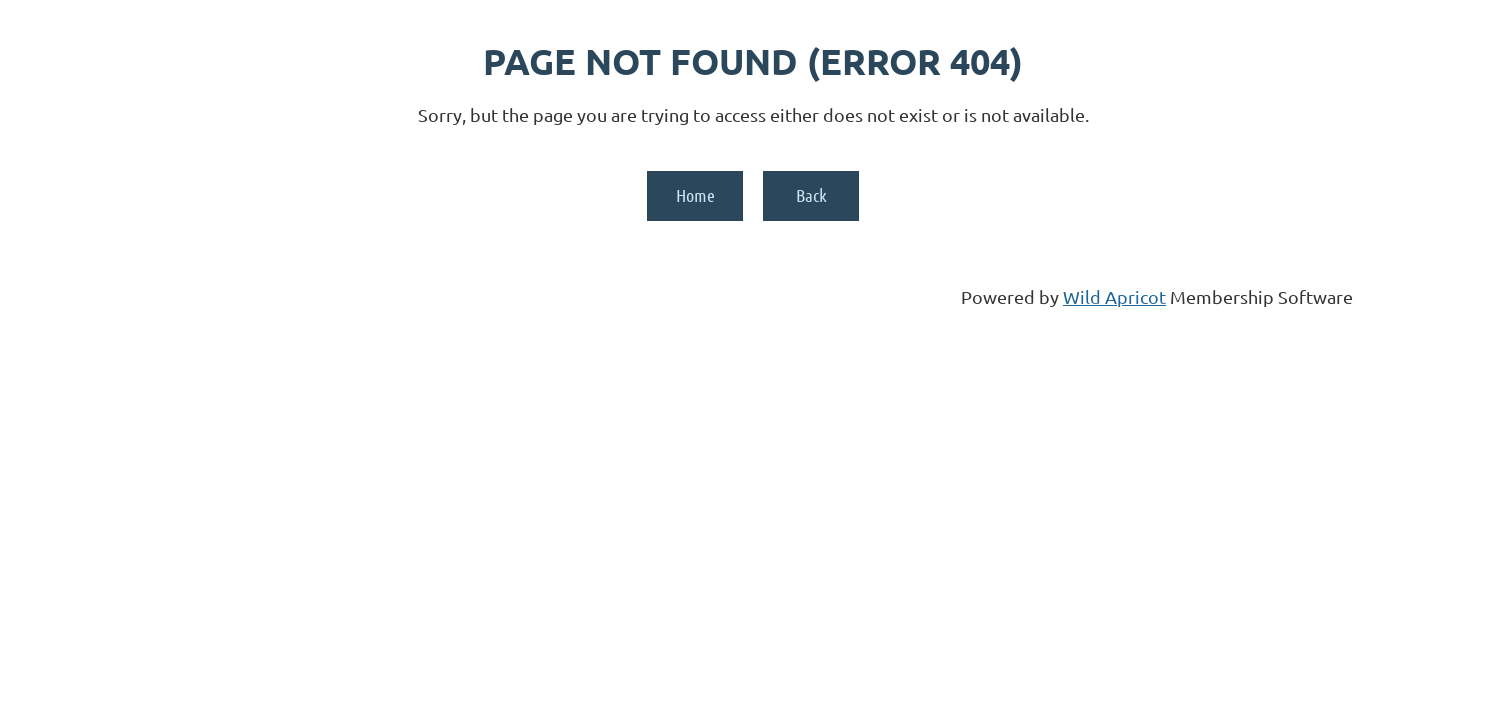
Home (695, 195)
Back (811, 195)
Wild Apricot (1114, 296)
